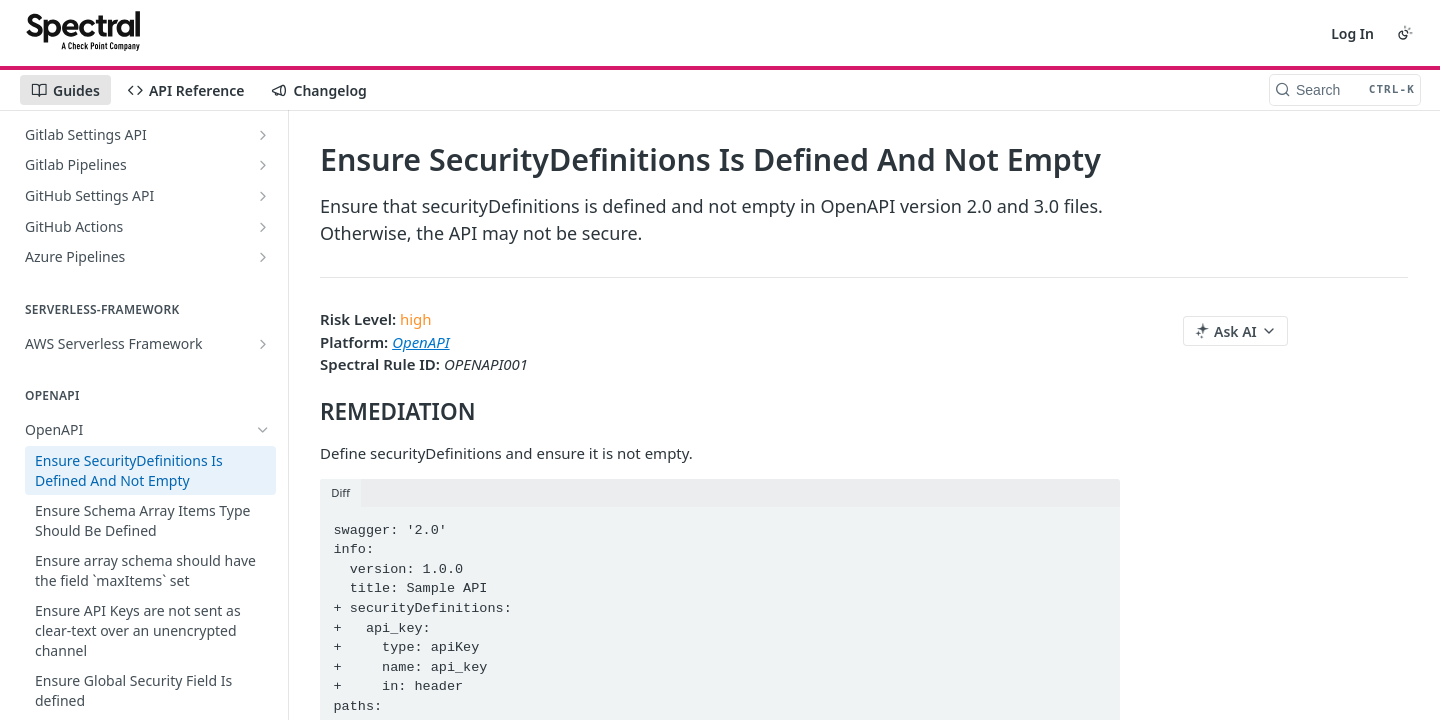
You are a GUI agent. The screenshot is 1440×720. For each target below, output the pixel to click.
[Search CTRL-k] (1345, 90)
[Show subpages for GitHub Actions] (263, 227)
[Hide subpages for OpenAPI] (263, 430)
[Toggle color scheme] (1405, 33)
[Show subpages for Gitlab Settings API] (263, 135)
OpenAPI (420, 342)
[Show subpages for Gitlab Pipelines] (263, 165)
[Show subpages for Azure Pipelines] (263, 257)
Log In (1352, 33)
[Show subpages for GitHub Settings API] (263, 196)
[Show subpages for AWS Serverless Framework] (263, 344)
